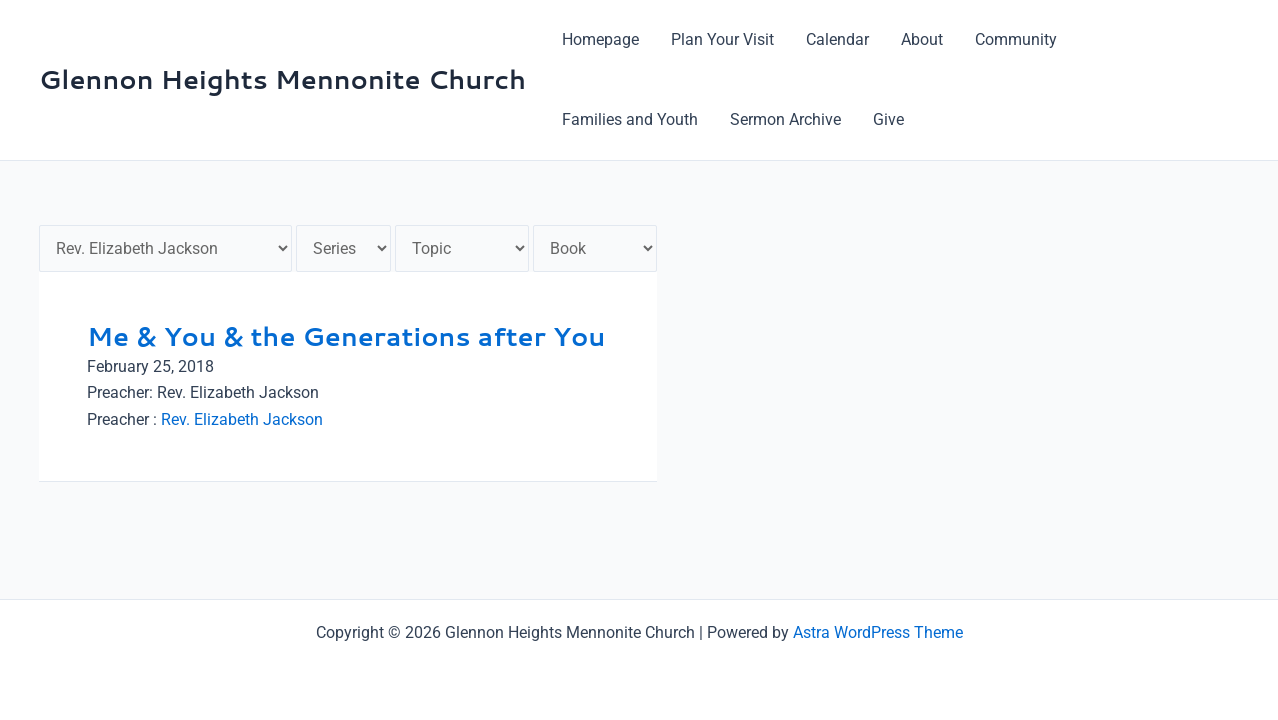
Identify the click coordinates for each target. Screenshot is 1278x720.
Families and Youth (630, 119)
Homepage (600, 39)
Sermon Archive (785, 119)
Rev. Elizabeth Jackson (242, 419)
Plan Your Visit (722, 39)
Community (1016, 39)
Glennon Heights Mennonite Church (282, 79)
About (922, 39)
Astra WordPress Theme (878, 632)
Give (888, 119)
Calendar (837, 39)
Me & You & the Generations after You (346, 336)
